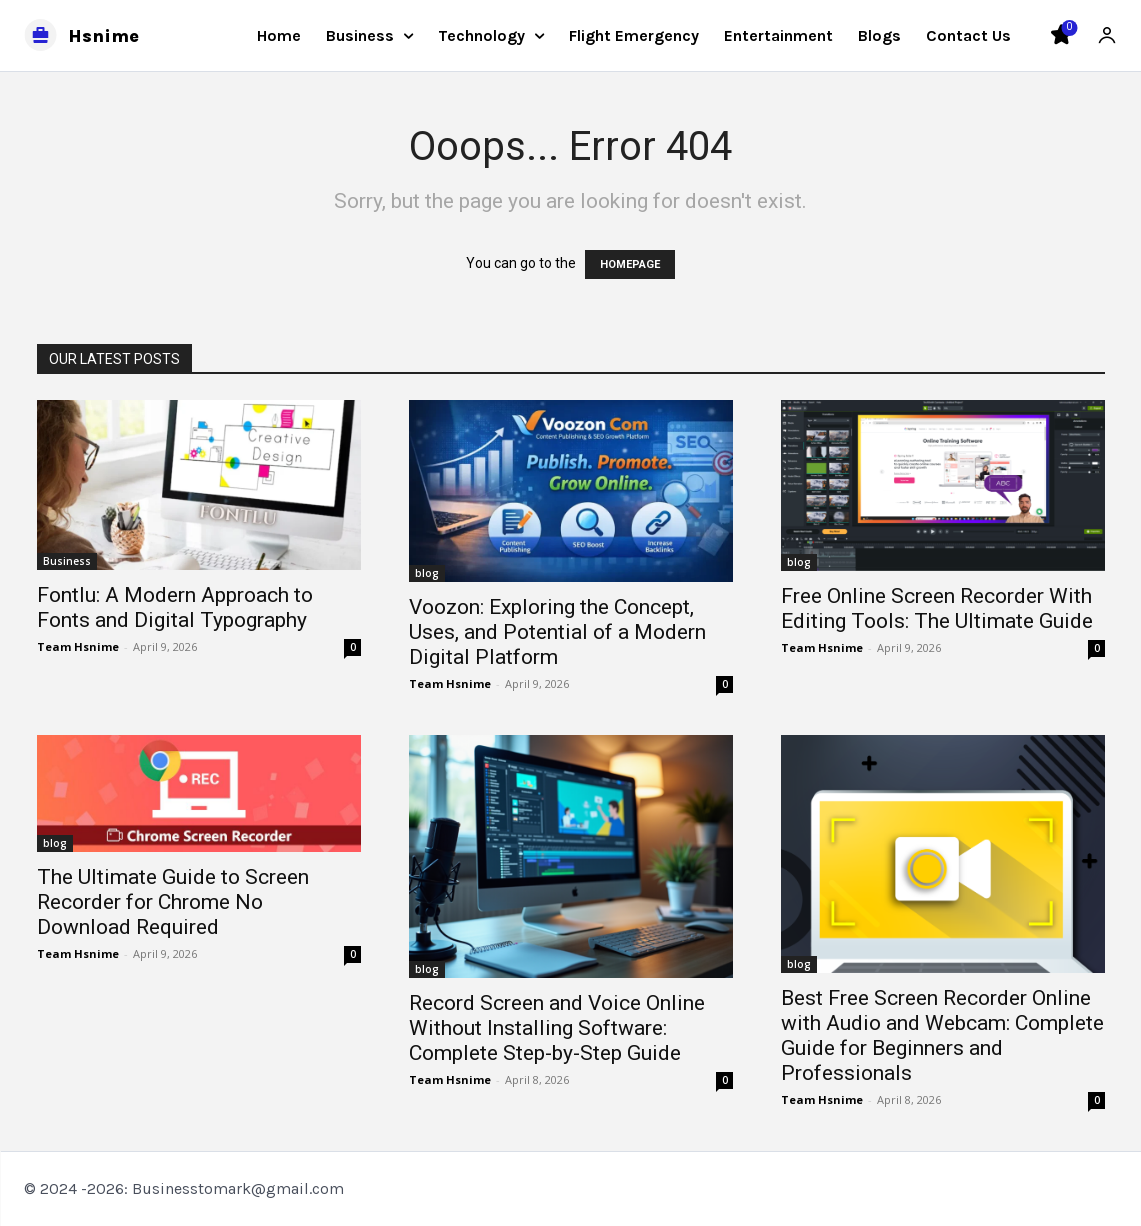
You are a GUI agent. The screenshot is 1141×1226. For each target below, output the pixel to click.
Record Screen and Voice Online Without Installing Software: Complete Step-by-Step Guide (557, 1028)
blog (427, 573)
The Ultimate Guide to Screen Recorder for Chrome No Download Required (173, 902)
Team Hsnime (78, 646)
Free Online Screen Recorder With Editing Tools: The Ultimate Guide (937, 608)
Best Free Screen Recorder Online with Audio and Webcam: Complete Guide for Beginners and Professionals (942, 1035)
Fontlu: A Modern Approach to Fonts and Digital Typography (175, 607)
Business (67, 561)
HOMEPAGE (630, 264)
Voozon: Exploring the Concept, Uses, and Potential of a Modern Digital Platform (557, 632)
